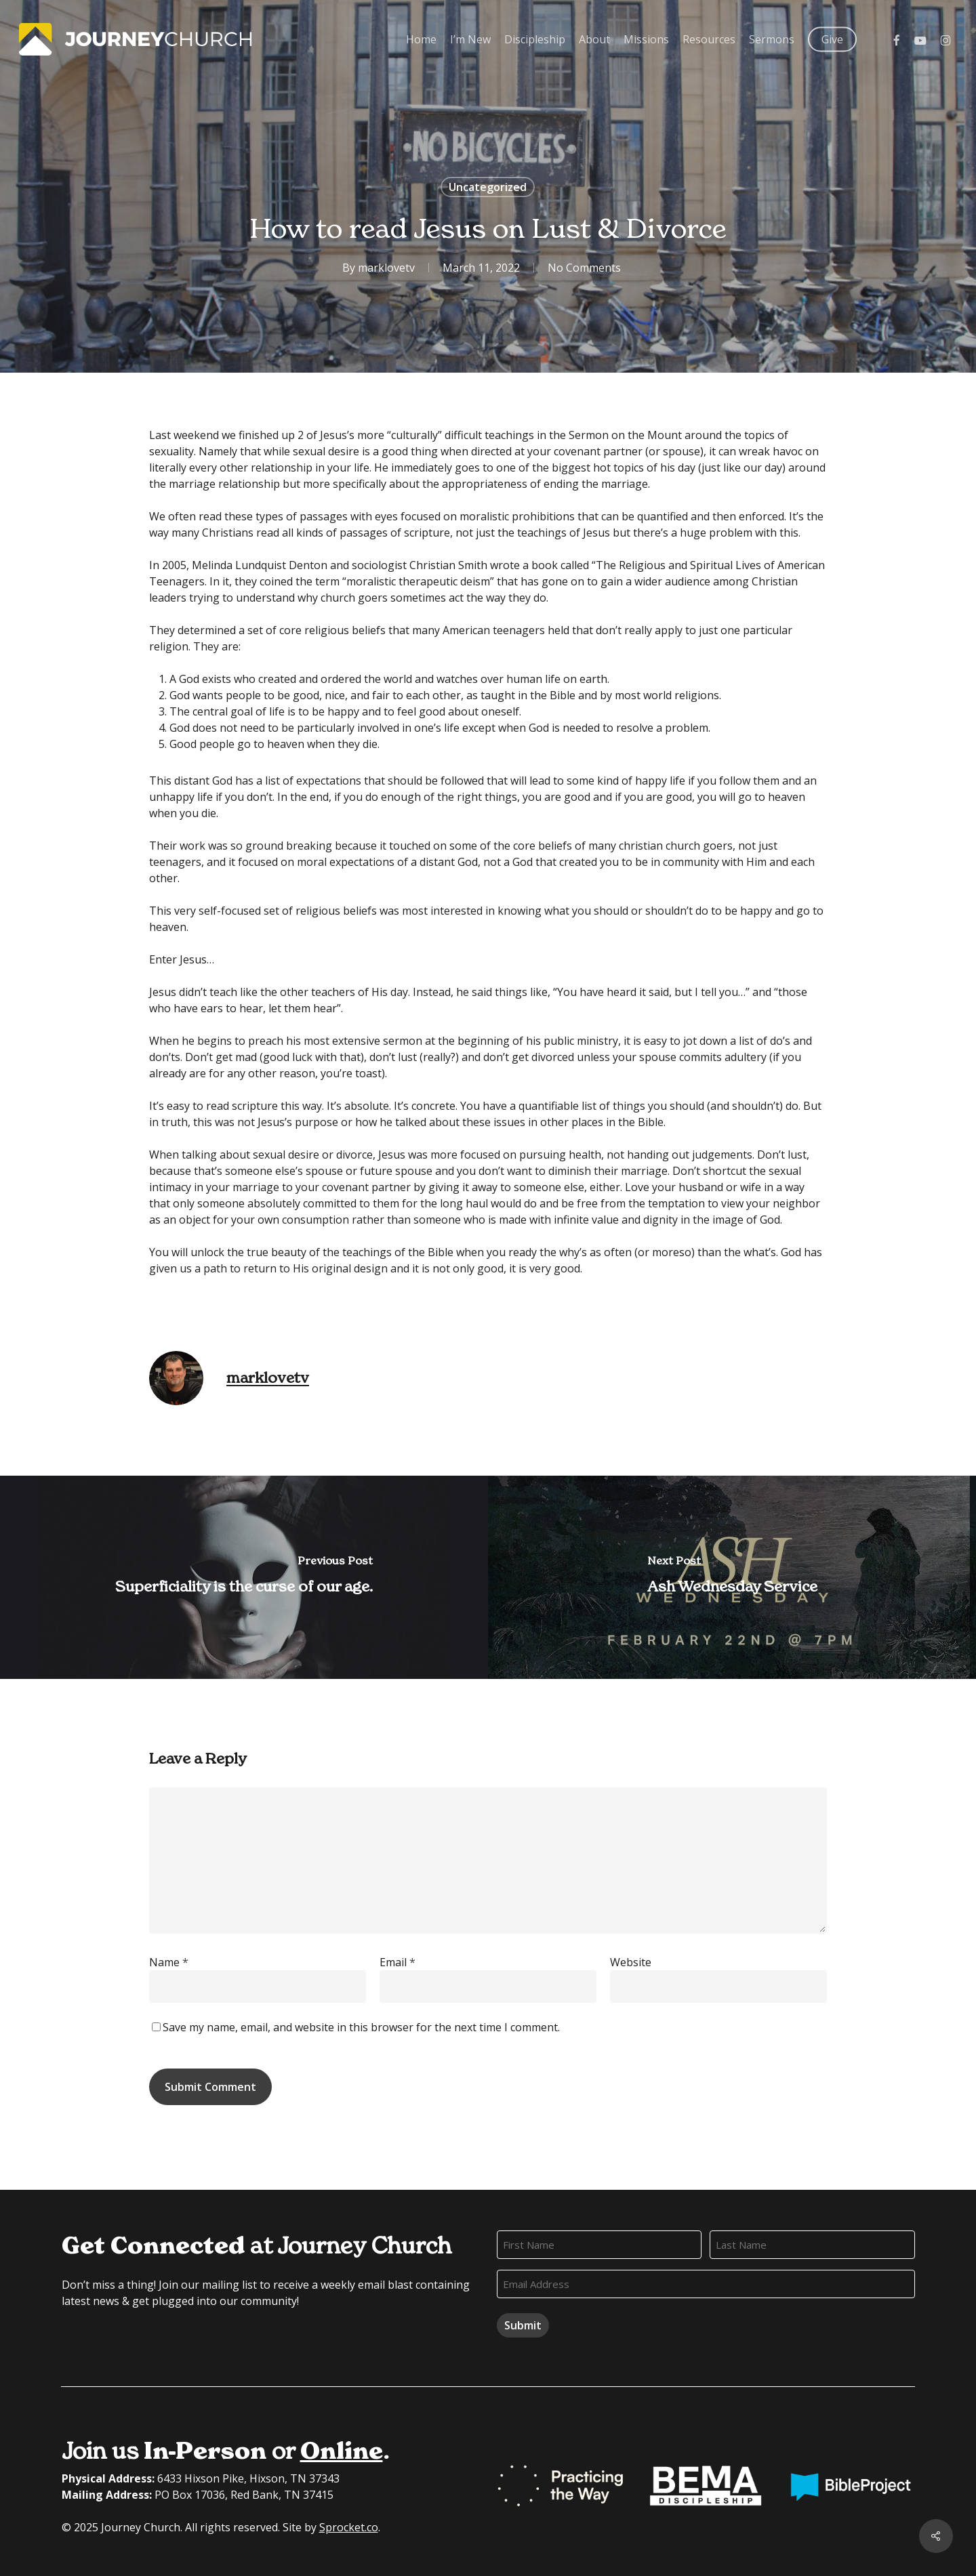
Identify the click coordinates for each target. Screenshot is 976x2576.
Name (168, 1962)
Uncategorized (488, 187)
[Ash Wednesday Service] (732, 1577)
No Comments (584, 267)
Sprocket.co (348, 2527)
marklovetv (386, 267)
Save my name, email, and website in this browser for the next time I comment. (361, 2027)
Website (630, 1962)
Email (397, 1962)
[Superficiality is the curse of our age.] (244, 1577)
